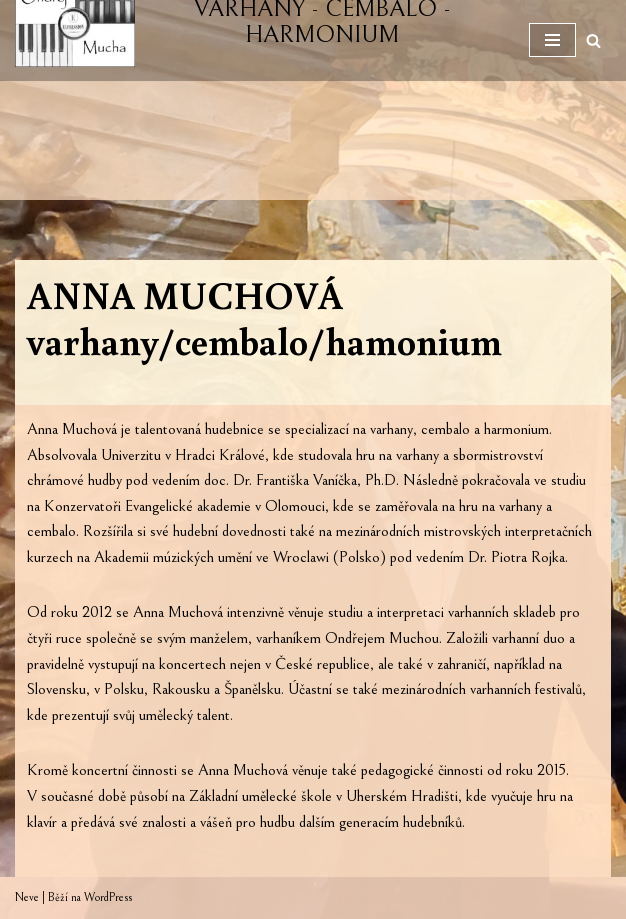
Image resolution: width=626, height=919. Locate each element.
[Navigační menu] (552, 40)
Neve (27, 897)
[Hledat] (593, 40)
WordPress (108, 897)
